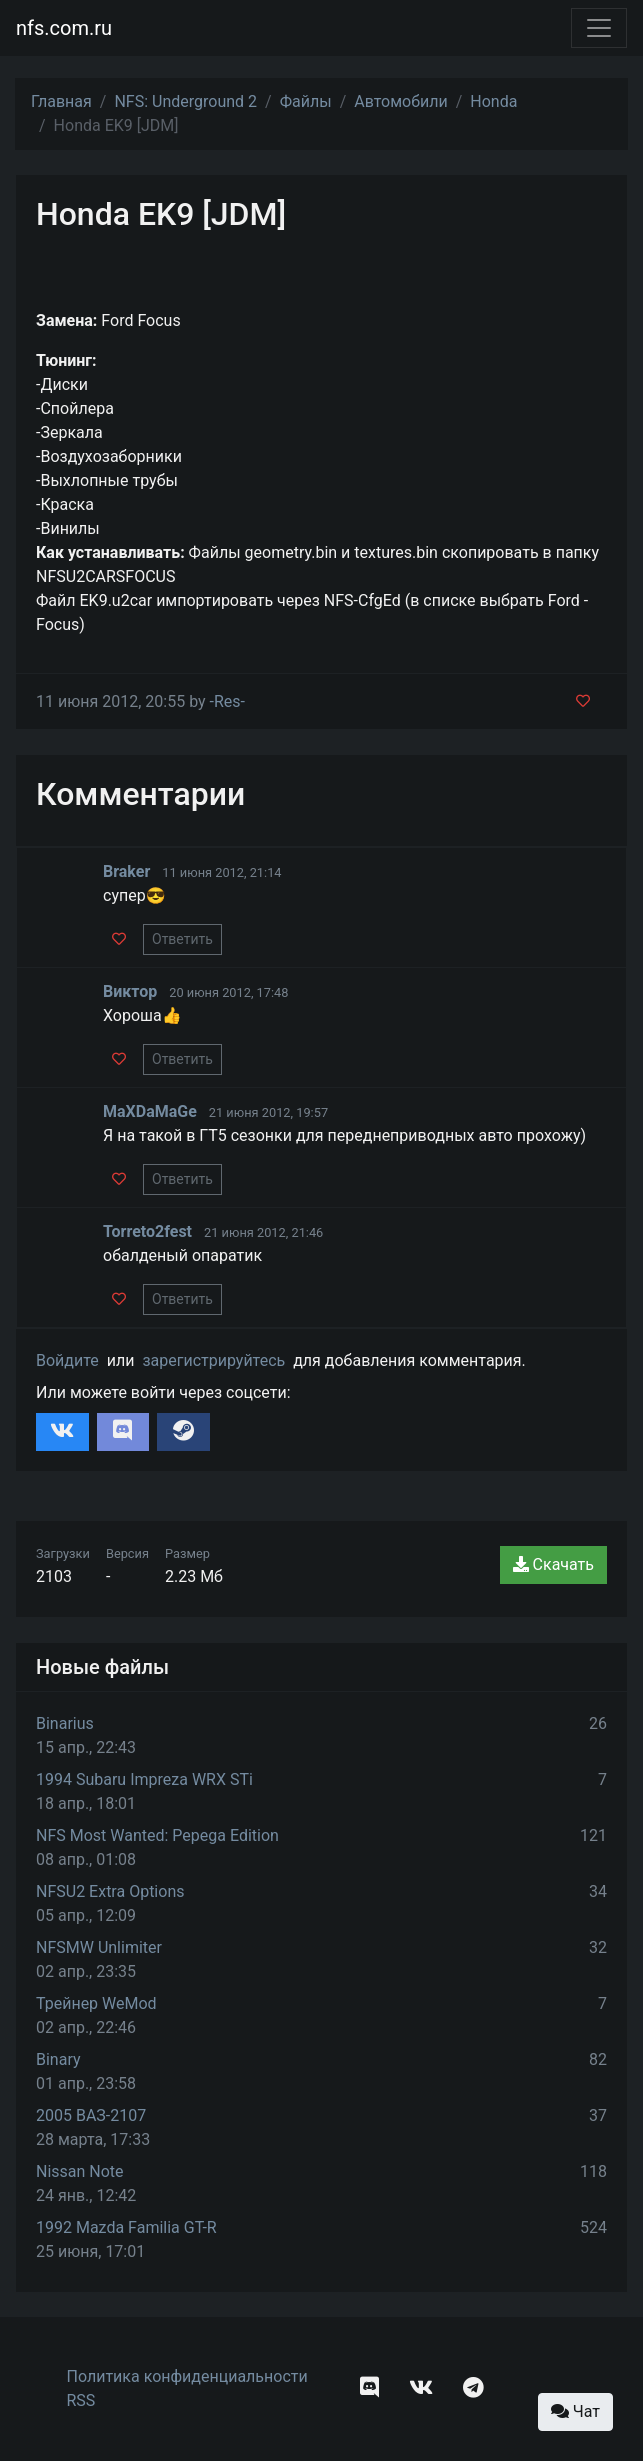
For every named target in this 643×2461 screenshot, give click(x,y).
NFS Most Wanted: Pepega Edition (157, 1835)
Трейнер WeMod (96, 2003)
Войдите (67, 1360)
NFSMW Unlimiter (99, 1947)
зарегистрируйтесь (213, 1360)
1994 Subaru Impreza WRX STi (144, 1779)
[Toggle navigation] (599, 28)
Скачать (553, 1564)
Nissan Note (80, 2171)
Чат (575, 2411)
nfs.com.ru (64, 28)
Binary (58, 2059)
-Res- (227, 701)
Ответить (182, 939)
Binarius (65, 1723)
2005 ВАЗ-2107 (91, 2115)
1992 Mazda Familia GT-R (126, 2227)
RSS (81, 2400)
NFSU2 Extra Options (110, 1891)
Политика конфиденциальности (187, 2376)
